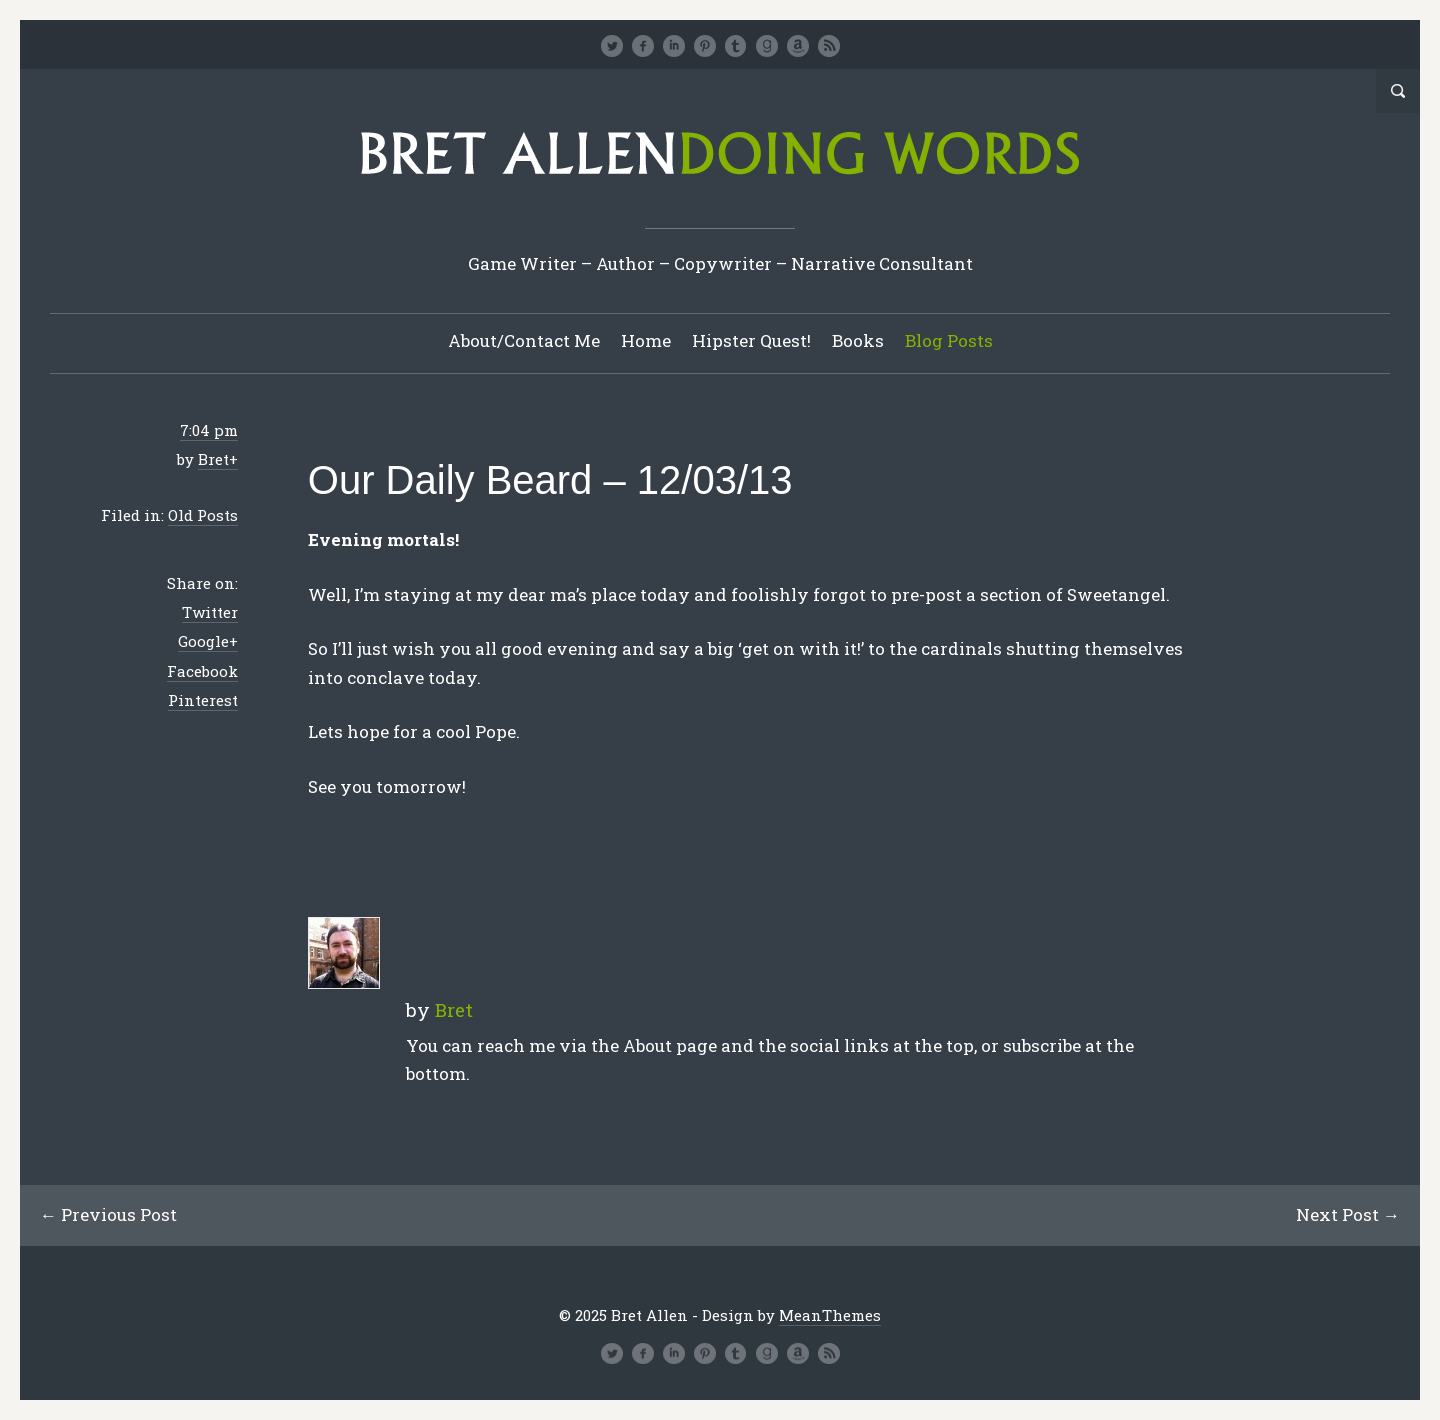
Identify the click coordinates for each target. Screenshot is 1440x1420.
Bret (213, 459)
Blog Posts (949, 340)
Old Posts (203, 515)
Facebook (202, 671)
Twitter (210, 612)
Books (858, 340)
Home (646, 340)
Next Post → (1348, 1214)
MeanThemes (830, 1315)
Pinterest (203, 700)
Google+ (208, 641)
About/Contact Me (524, 340)
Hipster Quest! (751, 340)
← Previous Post (108, 1214)
